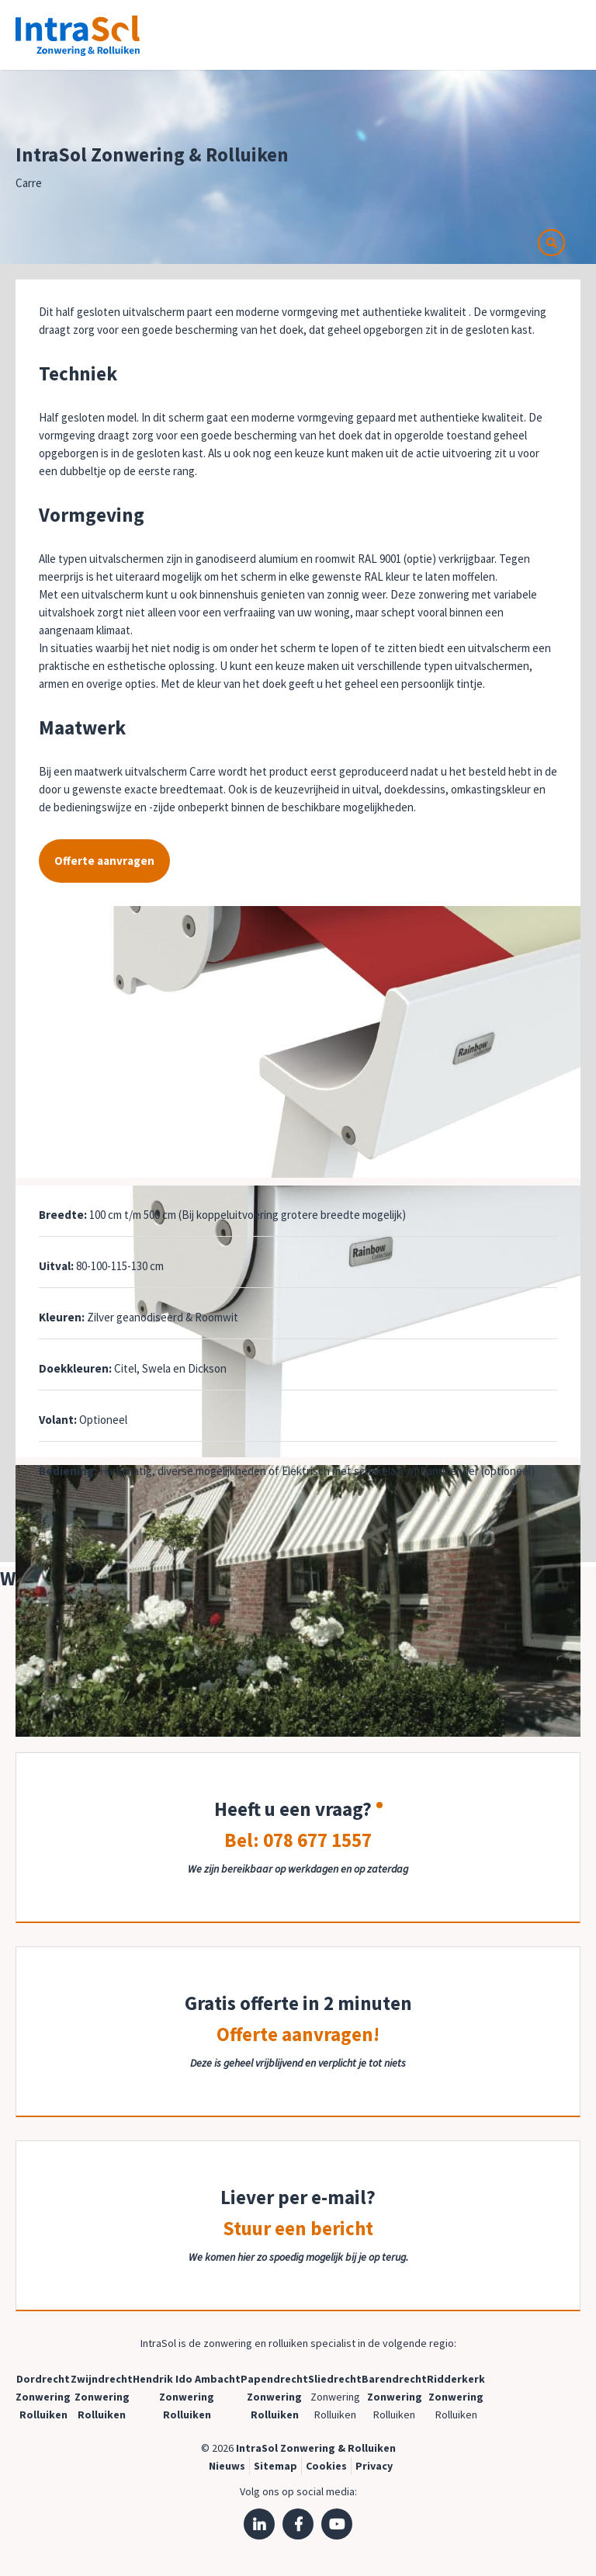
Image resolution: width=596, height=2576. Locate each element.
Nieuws (227, 2466)
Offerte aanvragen (104, 860)
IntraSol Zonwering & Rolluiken (316, 2448)
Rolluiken (43, 2415)
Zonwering (43, 2397)
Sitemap (275, 2466)
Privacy (374, 2466)
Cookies (326, 2466)
